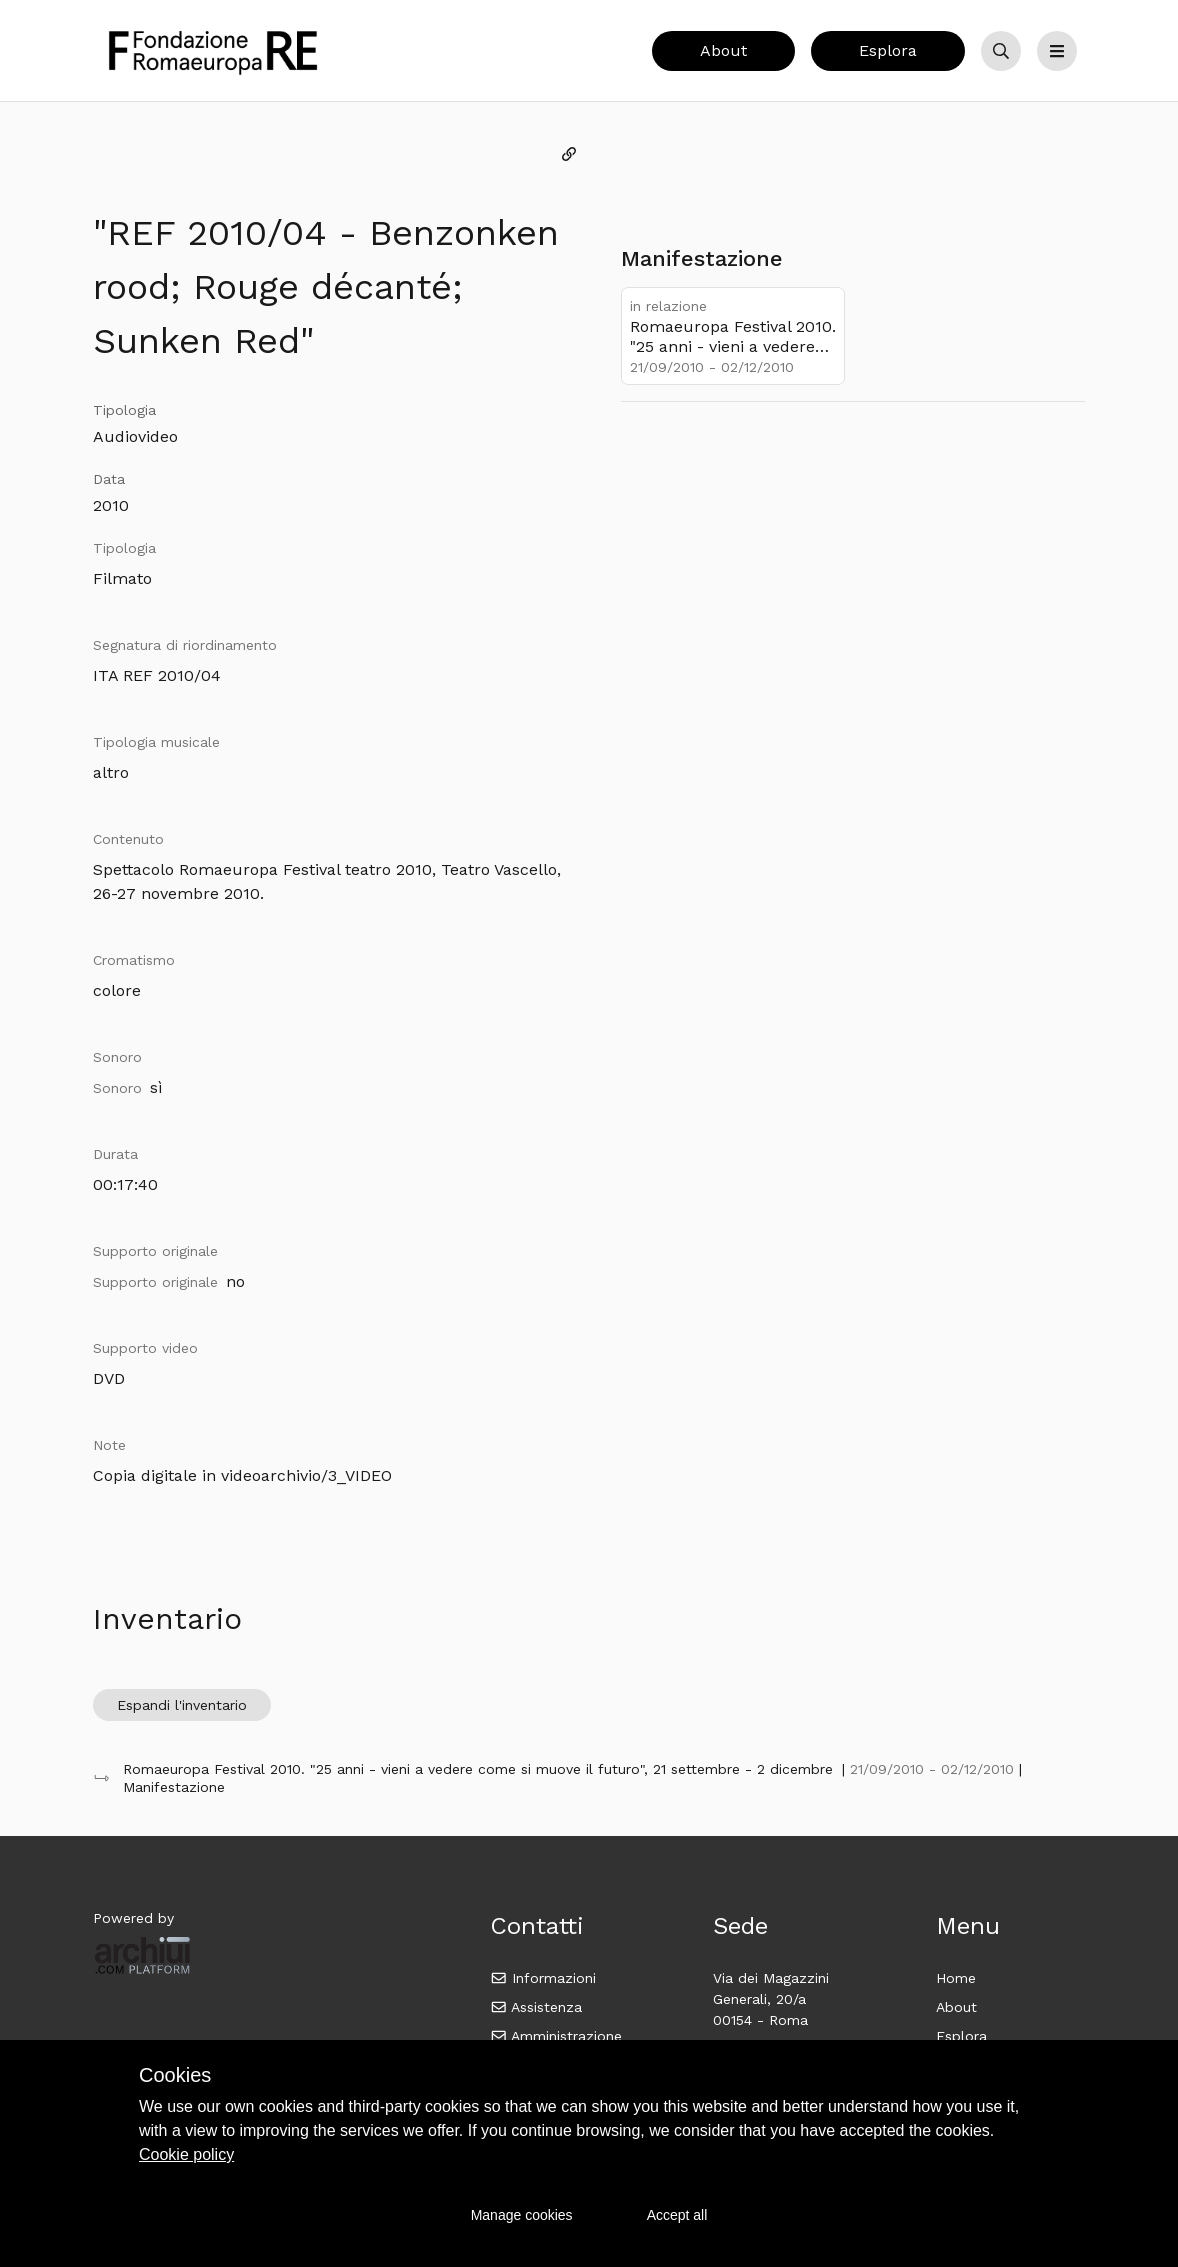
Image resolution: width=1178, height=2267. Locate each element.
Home (956, 1978)
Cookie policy (186, 2154)
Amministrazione (556, 2036)
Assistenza (536, 2007)
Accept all (677, 2215)
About (723, 50)
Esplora (888, 50)
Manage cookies (522, 2215)
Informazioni (543, 1978)
